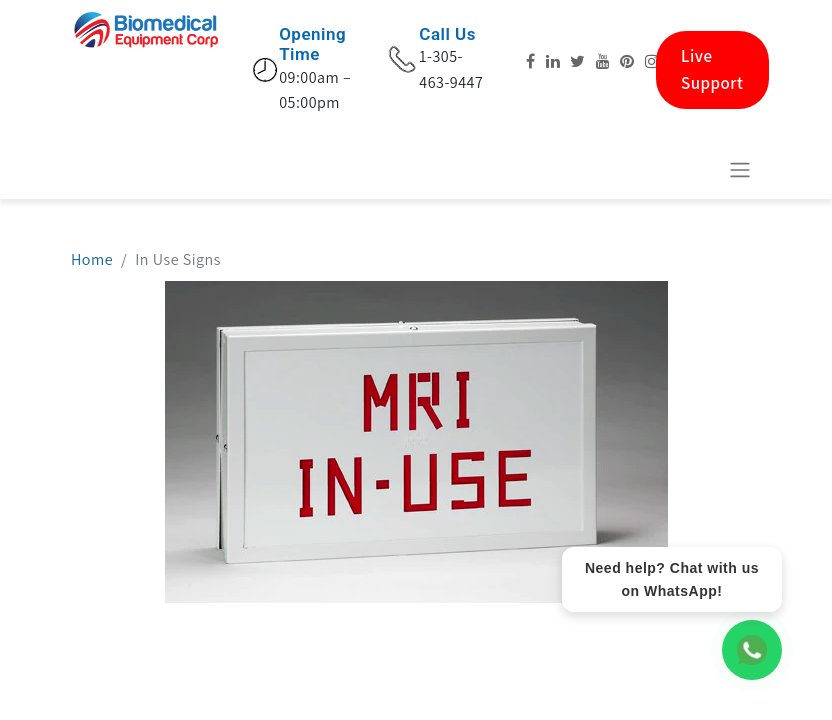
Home (92, 259)
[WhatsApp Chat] (752, 650)
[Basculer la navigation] (740, 169)
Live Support (712, 69)
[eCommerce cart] (691, 169)
